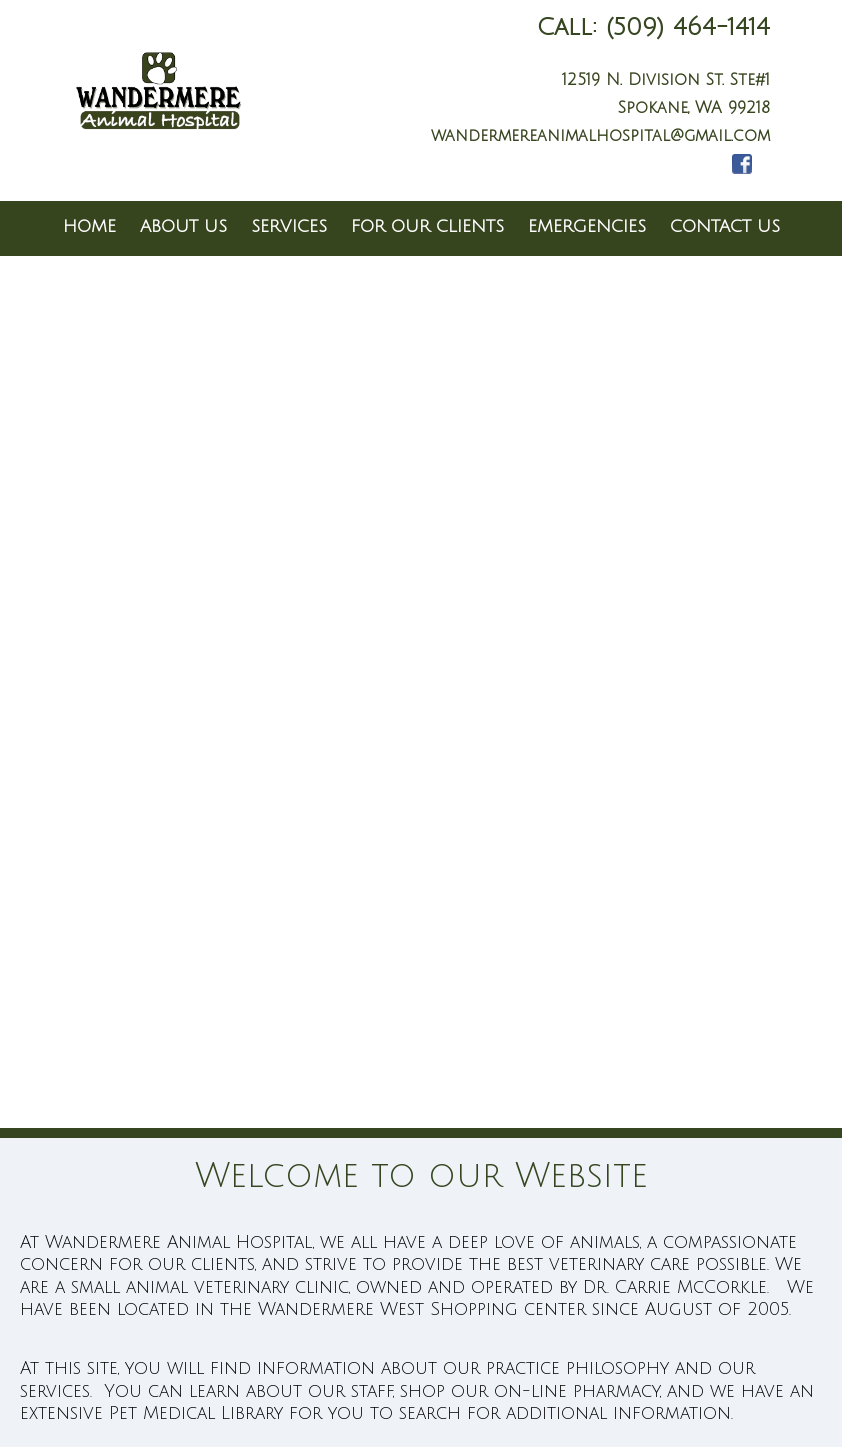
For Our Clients (427, 226)
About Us (183, 226)
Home (89, 226)
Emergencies (587, 226)
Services (289, 226)
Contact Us (725, 226)
